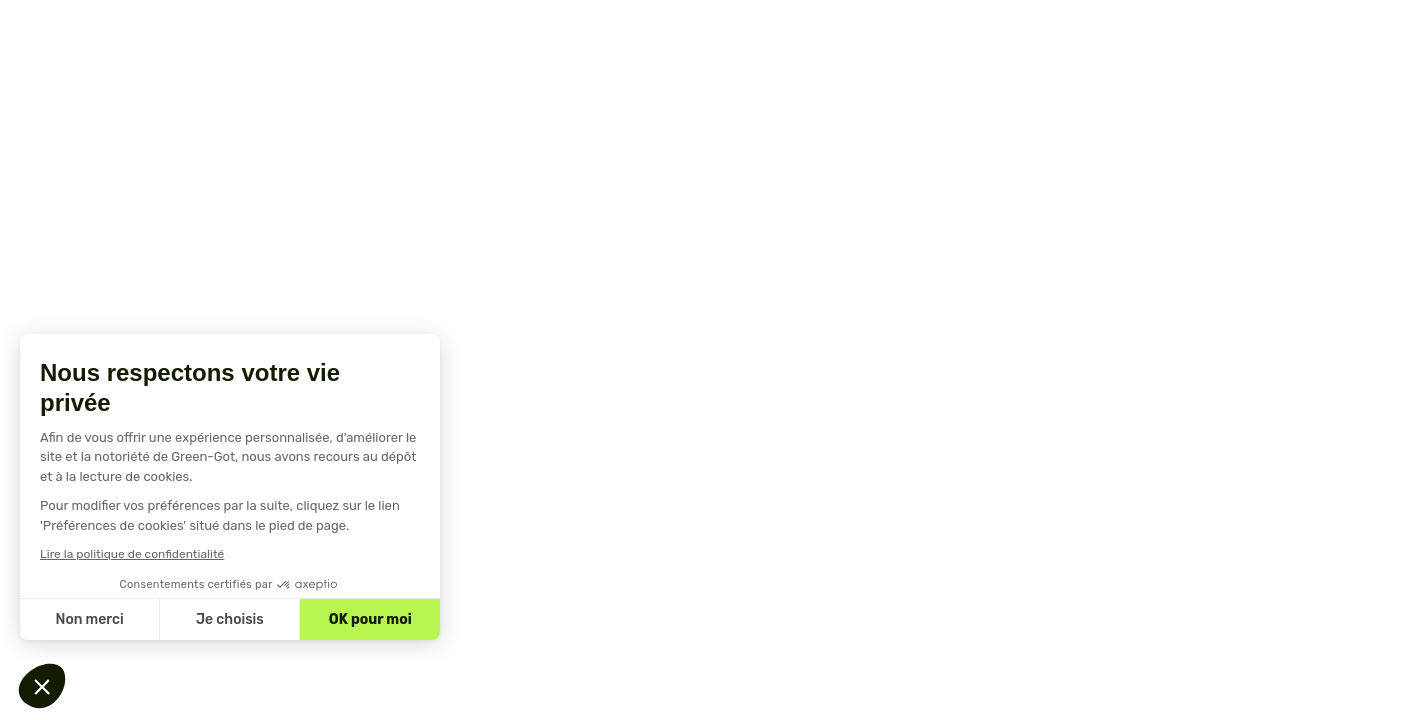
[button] (42, 686)
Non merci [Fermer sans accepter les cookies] (89, 619)
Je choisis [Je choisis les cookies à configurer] (230, 619)
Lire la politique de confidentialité (132, 554)
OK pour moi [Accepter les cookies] (370, 619)
